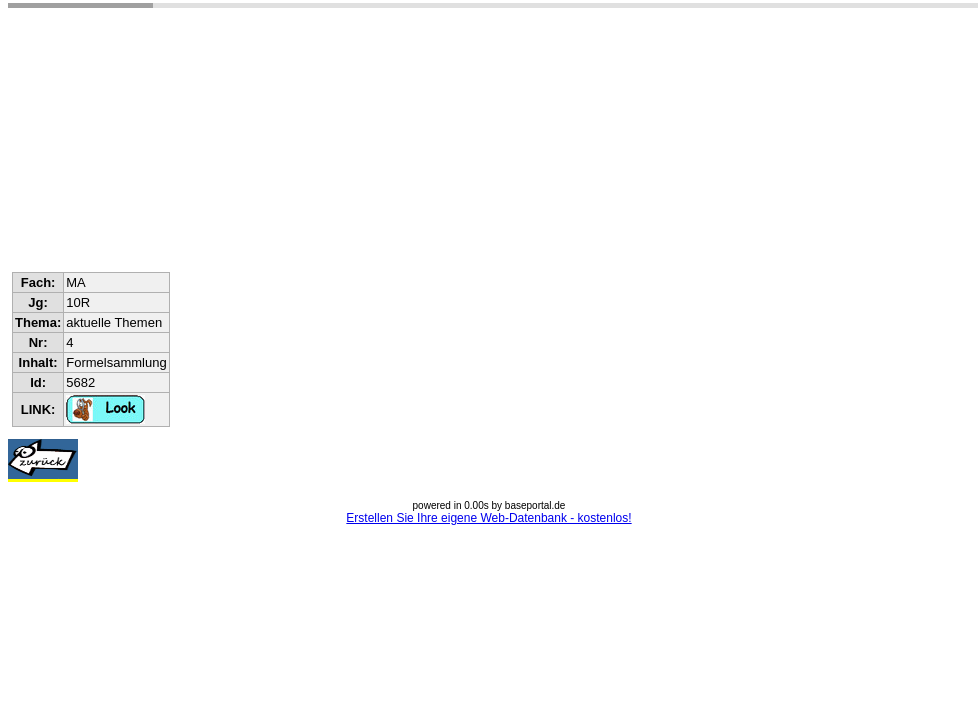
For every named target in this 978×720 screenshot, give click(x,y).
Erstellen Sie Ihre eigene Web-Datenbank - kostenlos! (488, 518)
